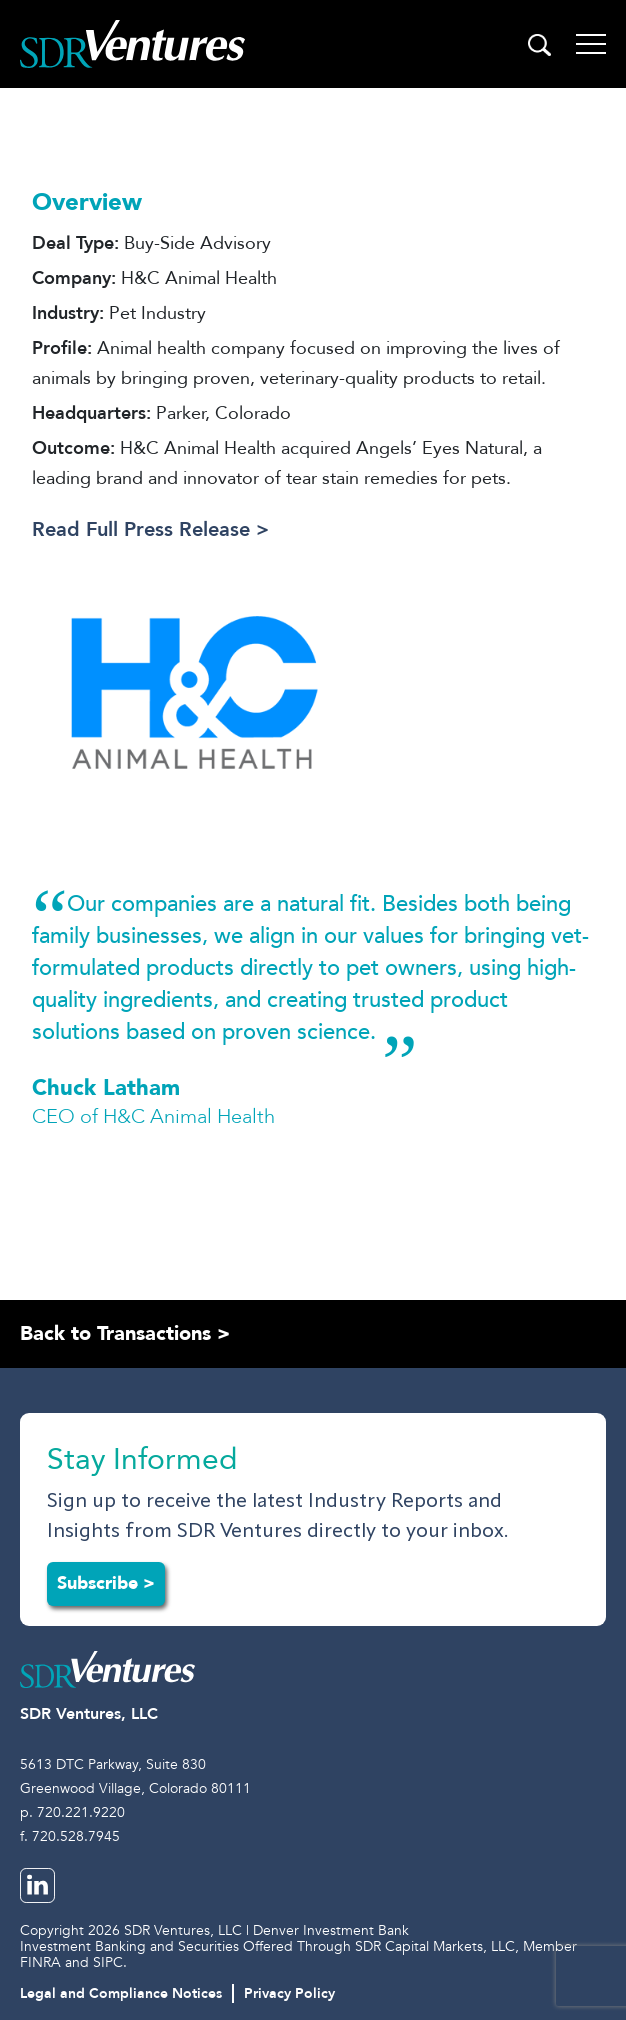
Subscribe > (106, 1583)
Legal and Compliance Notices (121, 1993)
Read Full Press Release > (150, 529)
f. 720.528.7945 (70, 1836)
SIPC (108, 1962)
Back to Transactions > (125, 1333)
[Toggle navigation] (591, 44)
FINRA (40, 1962)
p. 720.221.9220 (72, 1812)
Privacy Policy (289, 1993)
